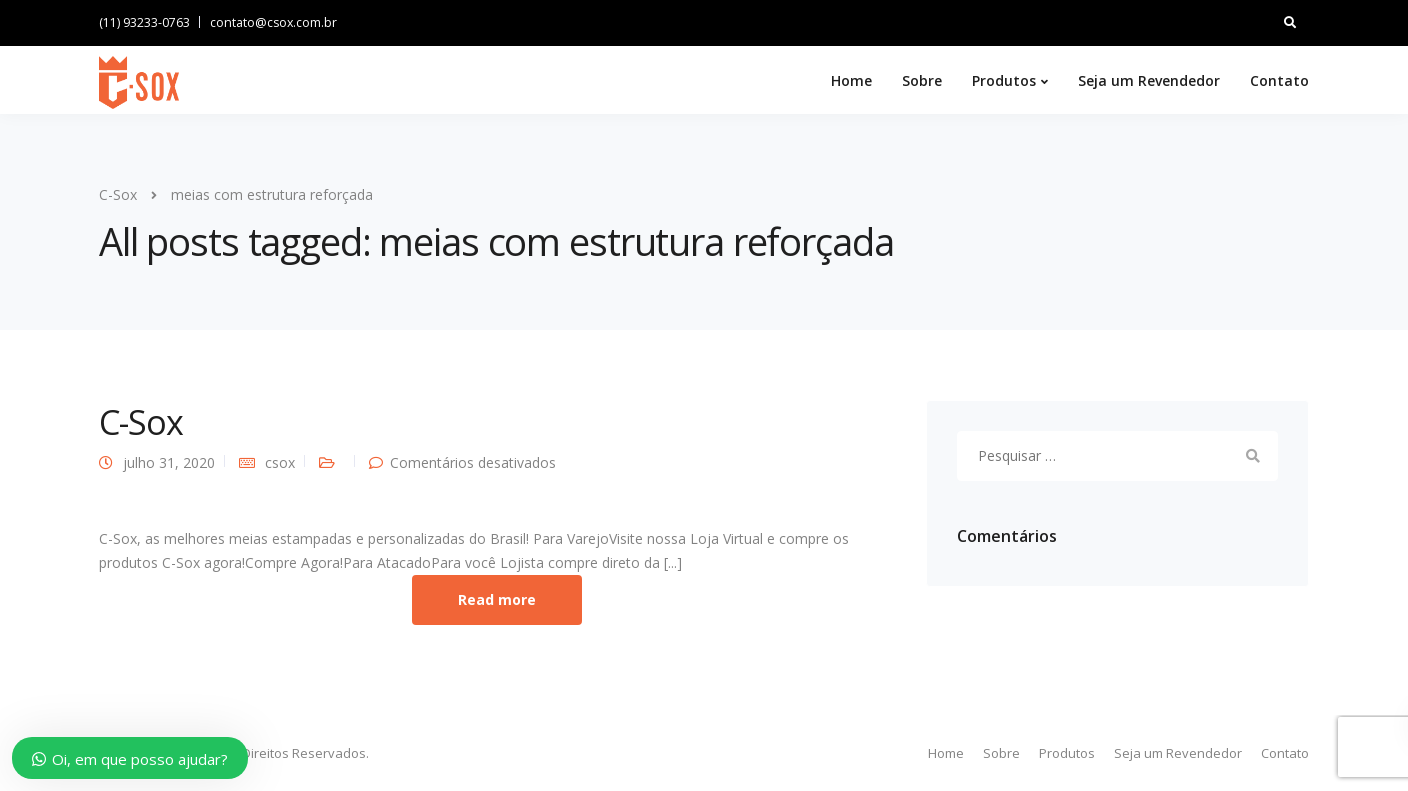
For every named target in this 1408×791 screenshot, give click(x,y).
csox (280, 462)
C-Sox (141, 422)
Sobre (922, 80)
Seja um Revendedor (1149, 80)
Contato (1279, 80)
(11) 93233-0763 (144, 22)
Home (851, 80)
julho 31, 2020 (169, 462)
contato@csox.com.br (273, 22)
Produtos (1004, 80)
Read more (497, 599)
